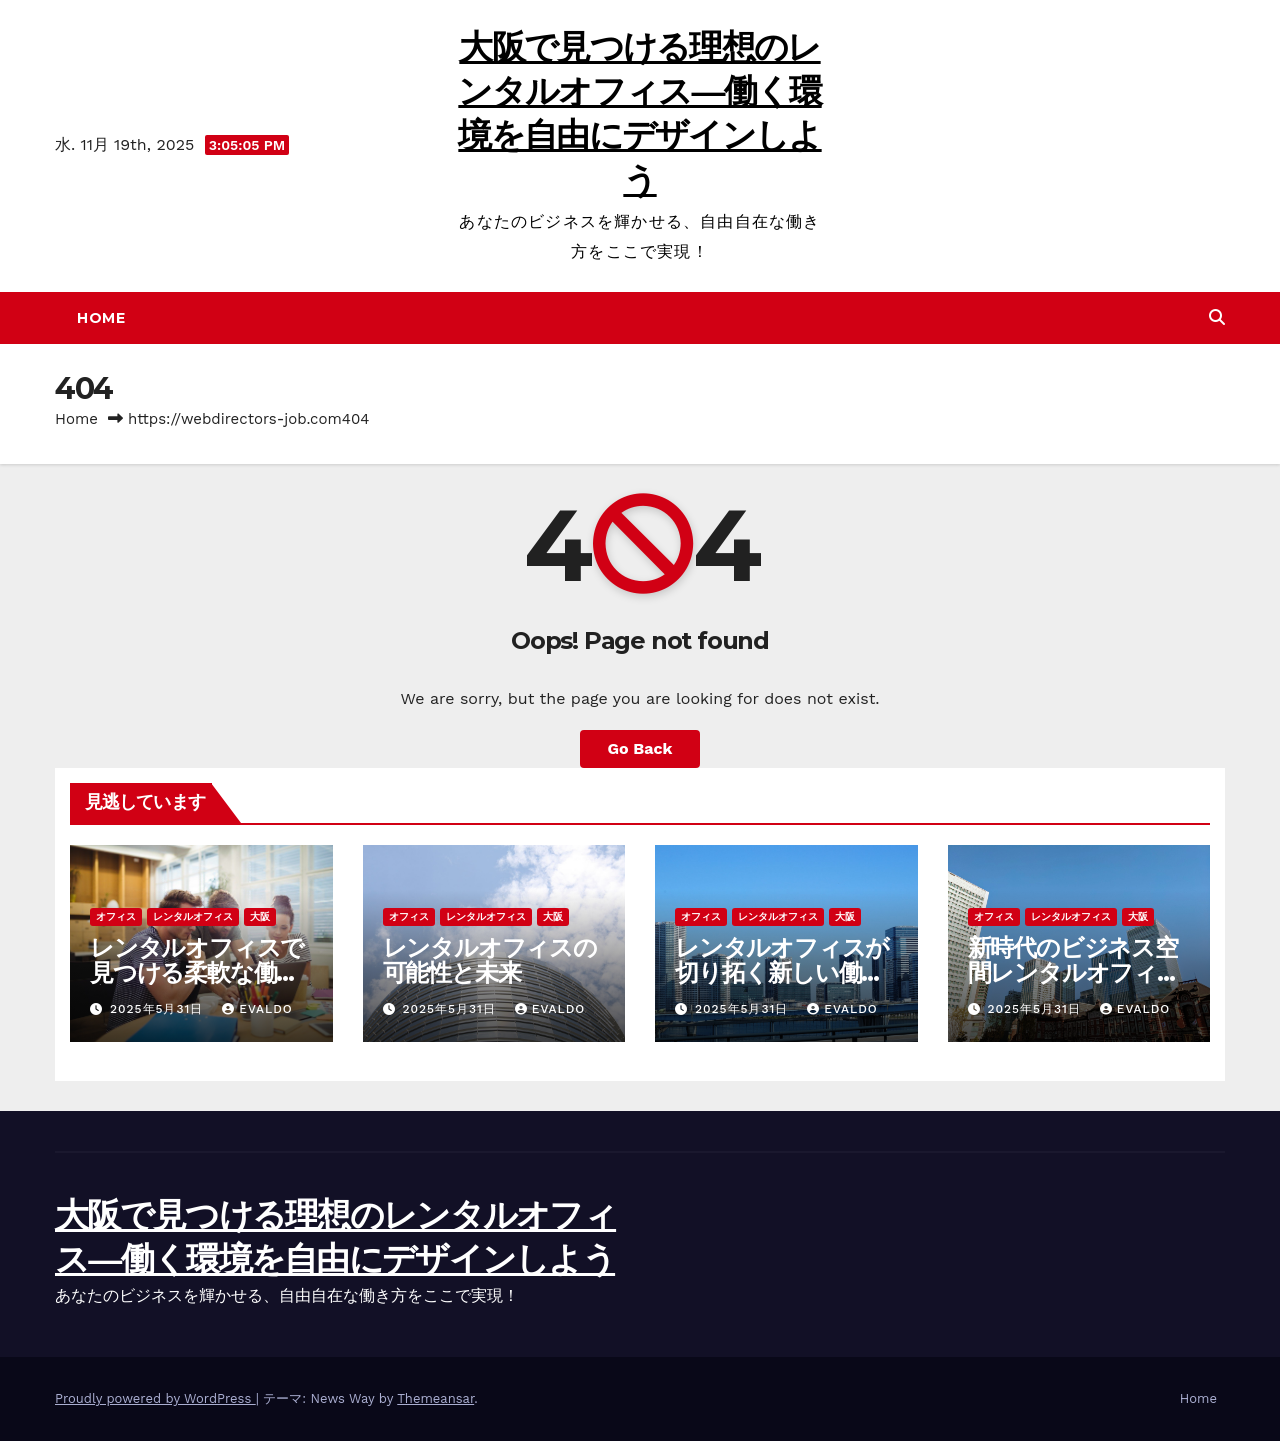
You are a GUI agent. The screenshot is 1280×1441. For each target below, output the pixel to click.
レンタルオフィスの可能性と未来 (490, 960)
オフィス (116, 916)
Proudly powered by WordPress (155, 1398)
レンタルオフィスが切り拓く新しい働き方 (782, 972)
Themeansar (435, 1398)
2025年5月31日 (159, 1009)
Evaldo (257, 1009)
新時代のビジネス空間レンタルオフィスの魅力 (1074, 972)
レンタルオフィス (193, 916)
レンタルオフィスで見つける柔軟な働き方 (197, 972)
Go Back (640, 748)
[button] (1217, 317)
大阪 (260, 916)
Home (101, 318)
